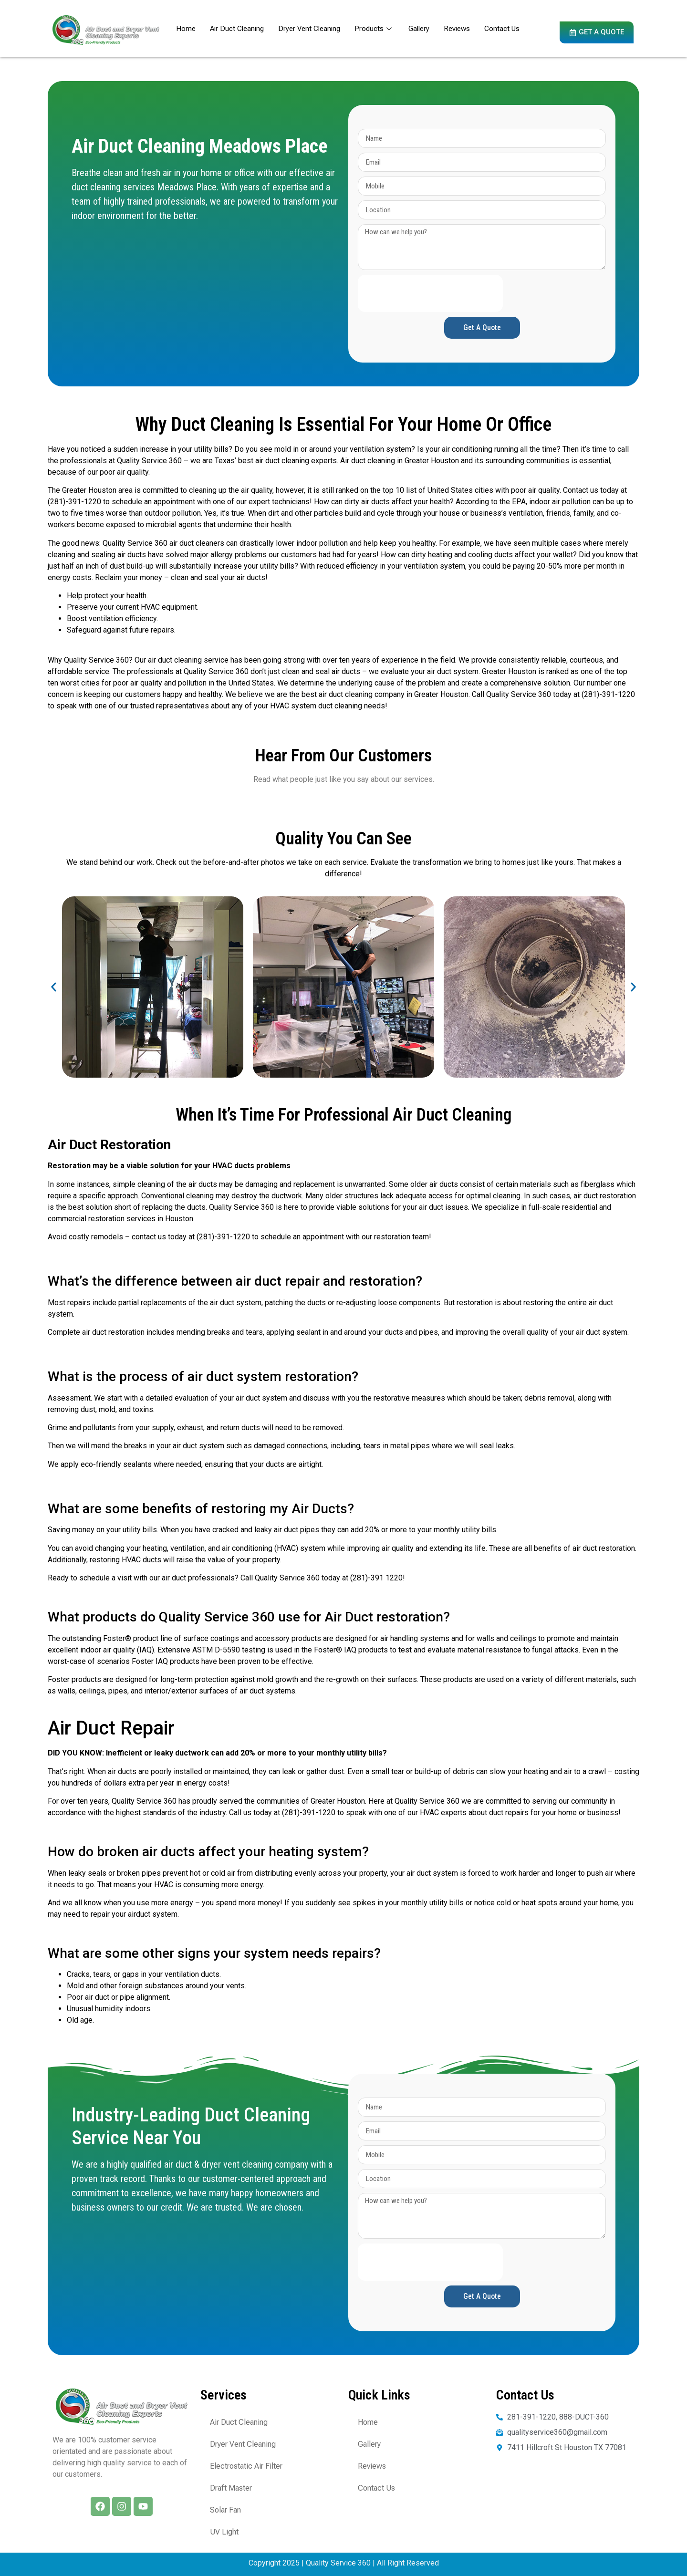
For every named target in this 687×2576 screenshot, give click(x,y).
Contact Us (502, 28)
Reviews (457, 28)
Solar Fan (225, 2509)
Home (186, 28)
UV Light (224, 2531)
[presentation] (430, 293)
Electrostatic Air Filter (246, 2466)
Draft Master (231, 2488)
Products (374, 28)
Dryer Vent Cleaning (309, 28)
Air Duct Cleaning (237, 28)
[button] (54, 987)
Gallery (418, 28)
